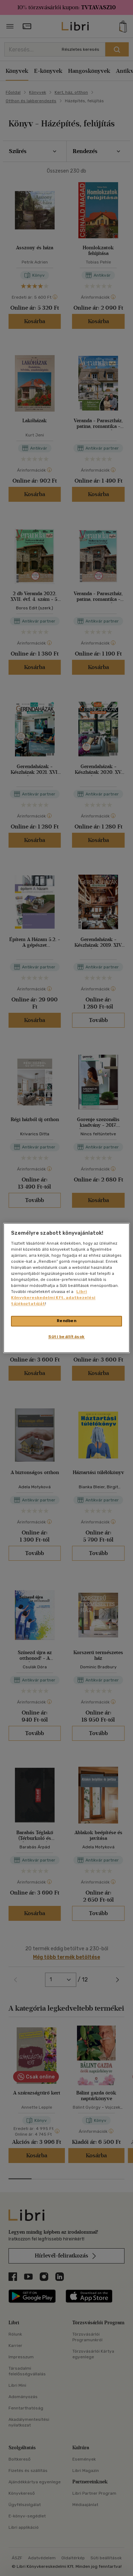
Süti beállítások (66, 1337)
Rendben (67, 1321)
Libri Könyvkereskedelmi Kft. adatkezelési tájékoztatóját (53, 1297)
